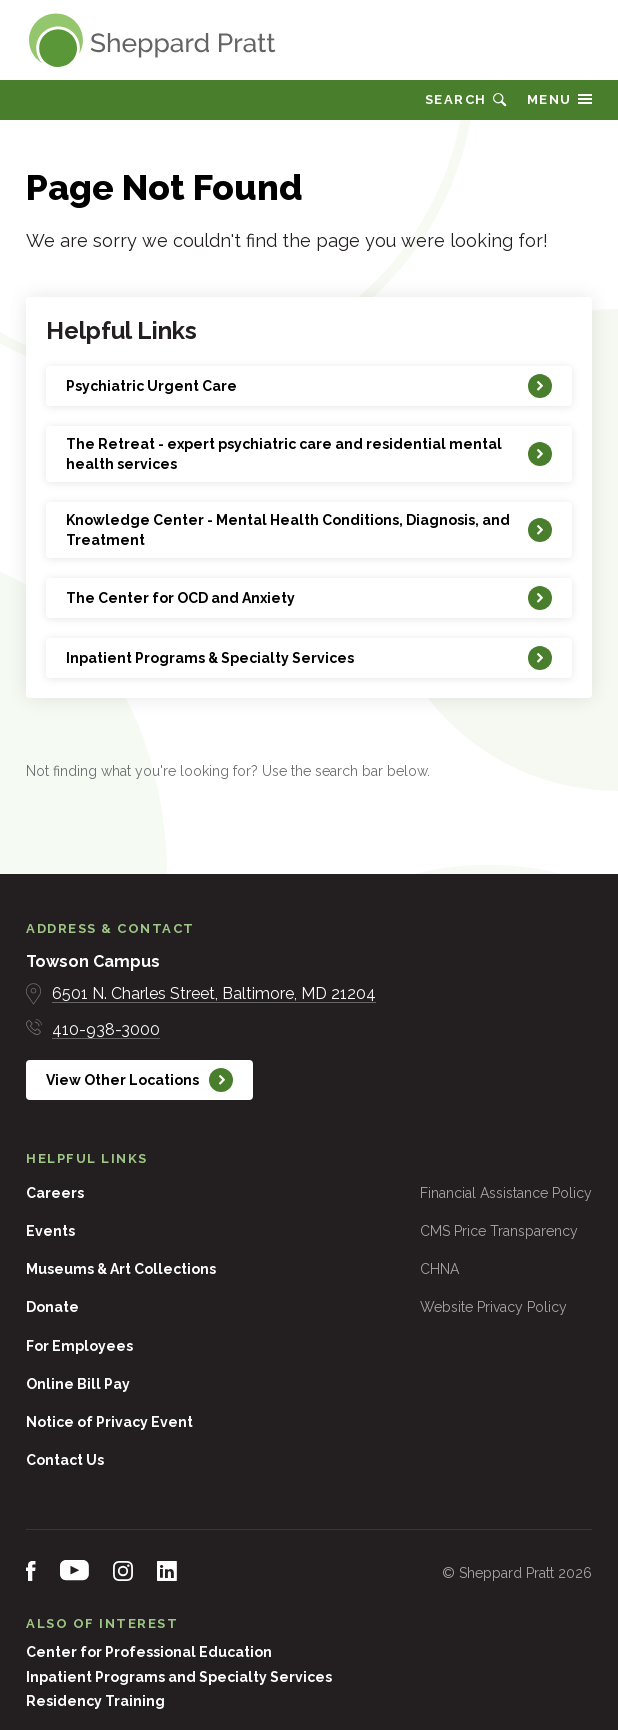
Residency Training (95, 1701)
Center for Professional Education (149, 1652)
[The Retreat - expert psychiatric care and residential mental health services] (309, 454)
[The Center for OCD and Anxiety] (309, 598)
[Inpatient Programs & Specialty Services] (309, 658)
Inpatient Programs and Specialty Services (179, 1677)
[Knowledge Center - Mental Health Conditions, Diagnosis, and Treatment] (309, 530)
